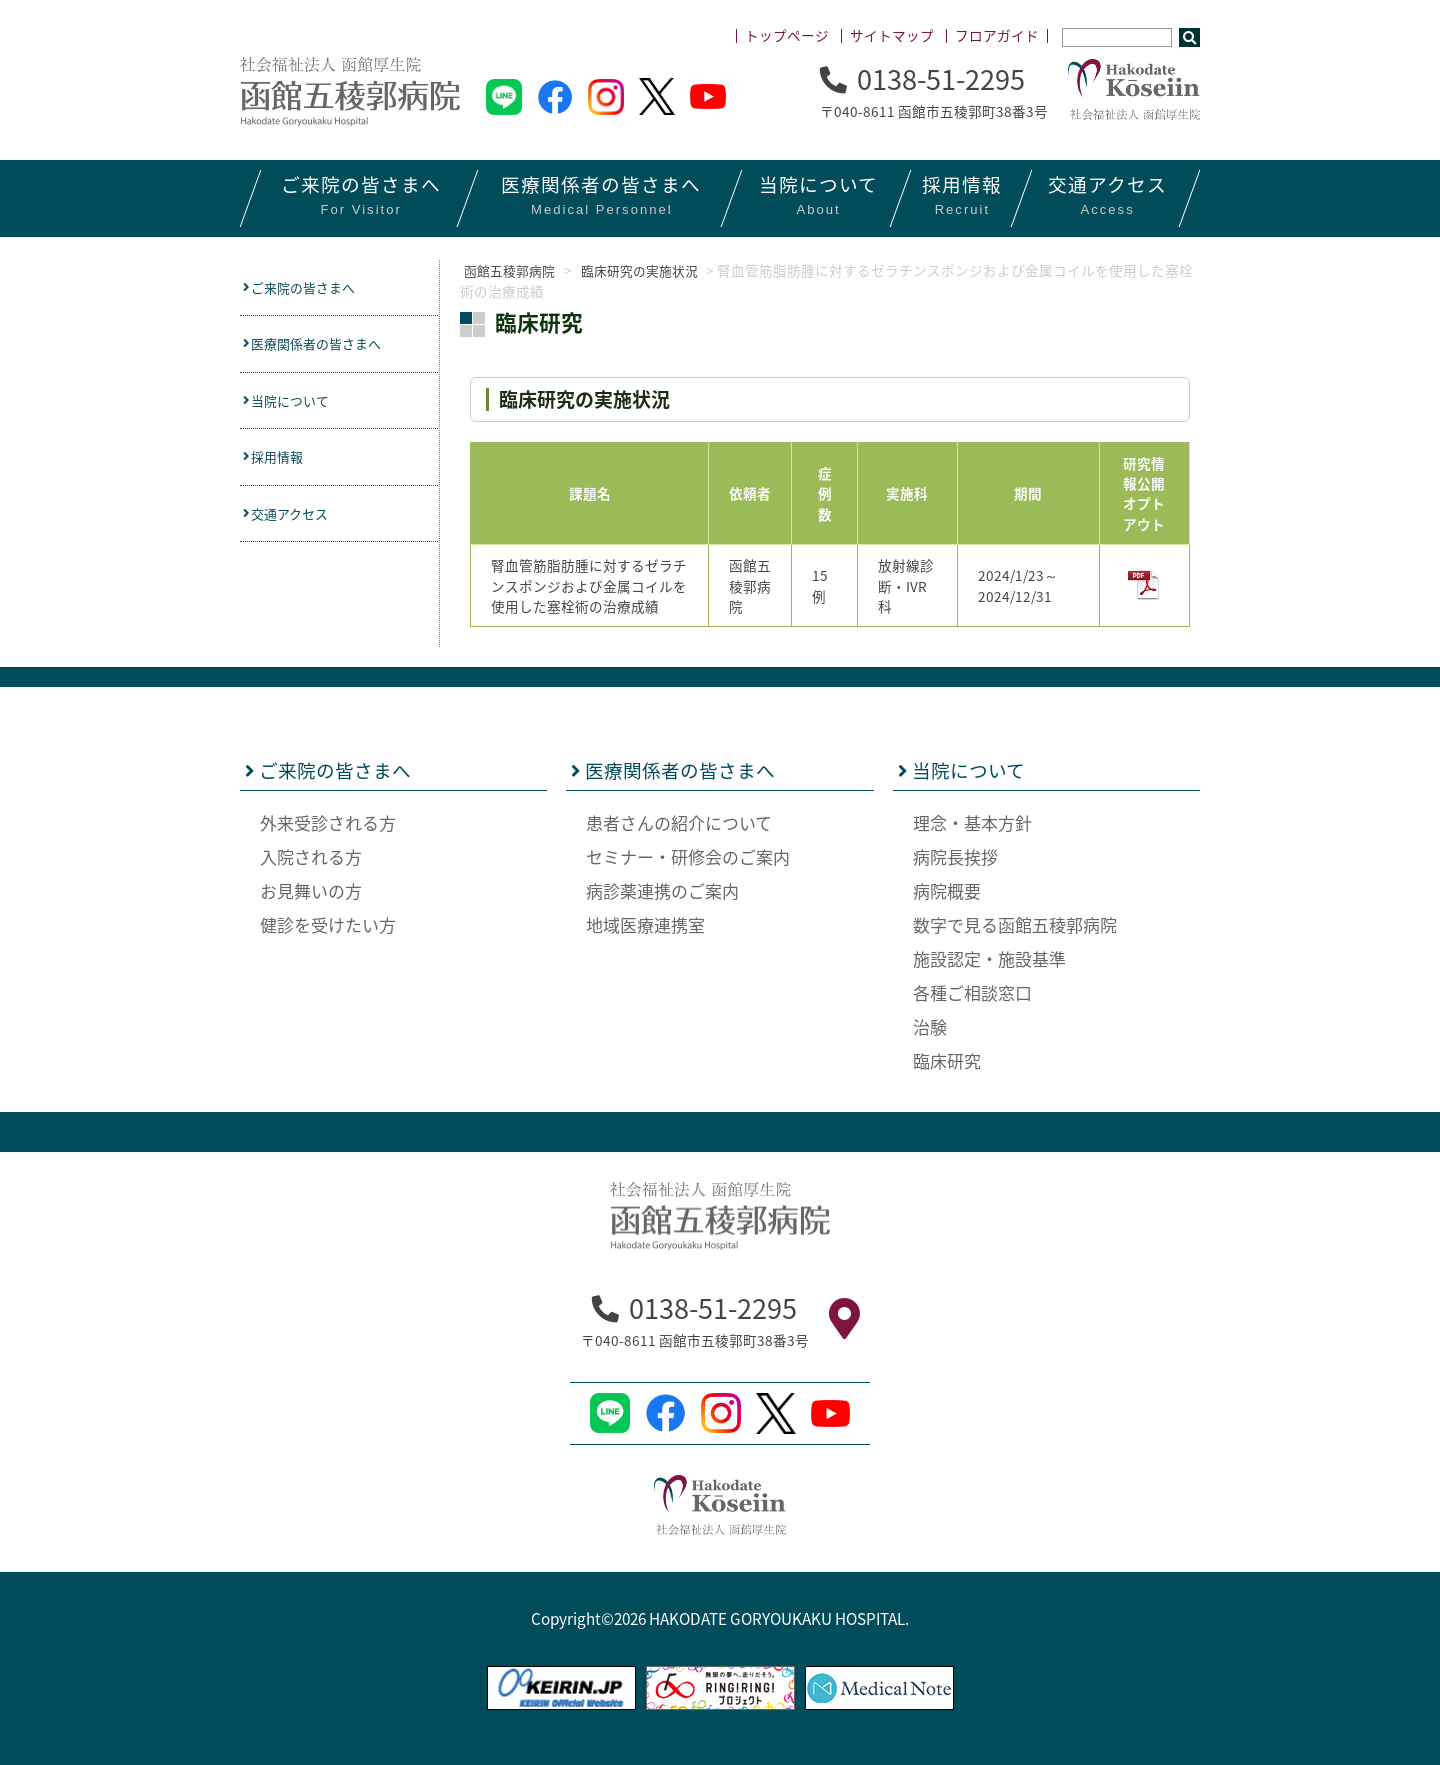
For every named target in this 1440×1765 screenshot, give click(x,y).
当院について (295, 407)
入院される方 (311, 855)
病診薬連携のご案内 (662, 889)
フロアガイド (997, 35)
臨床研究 (947, 1059)
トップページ (787, 35)
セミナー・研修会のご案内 (688, 855)
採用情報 (280, 466)
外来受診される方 (328, 821)
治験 (930, 1025)
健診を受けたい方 (328, 923)
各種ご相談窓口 (972, 991)
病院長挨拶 (955, 855)
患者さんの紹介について (679, 821)
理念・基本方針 (972, 821)
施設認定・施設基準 (989, 957)
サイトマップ (892, 35)
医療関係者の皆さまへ (325, 347)
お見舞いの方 (311, 889)
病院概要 (947, 889)
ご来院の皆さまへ (310, 288)
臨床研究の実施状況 (655, 270)
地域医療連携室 (645, 923)
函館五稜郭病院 (509, 270)
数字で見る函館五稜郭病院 (1015, 923)
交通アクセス (295, 525)
